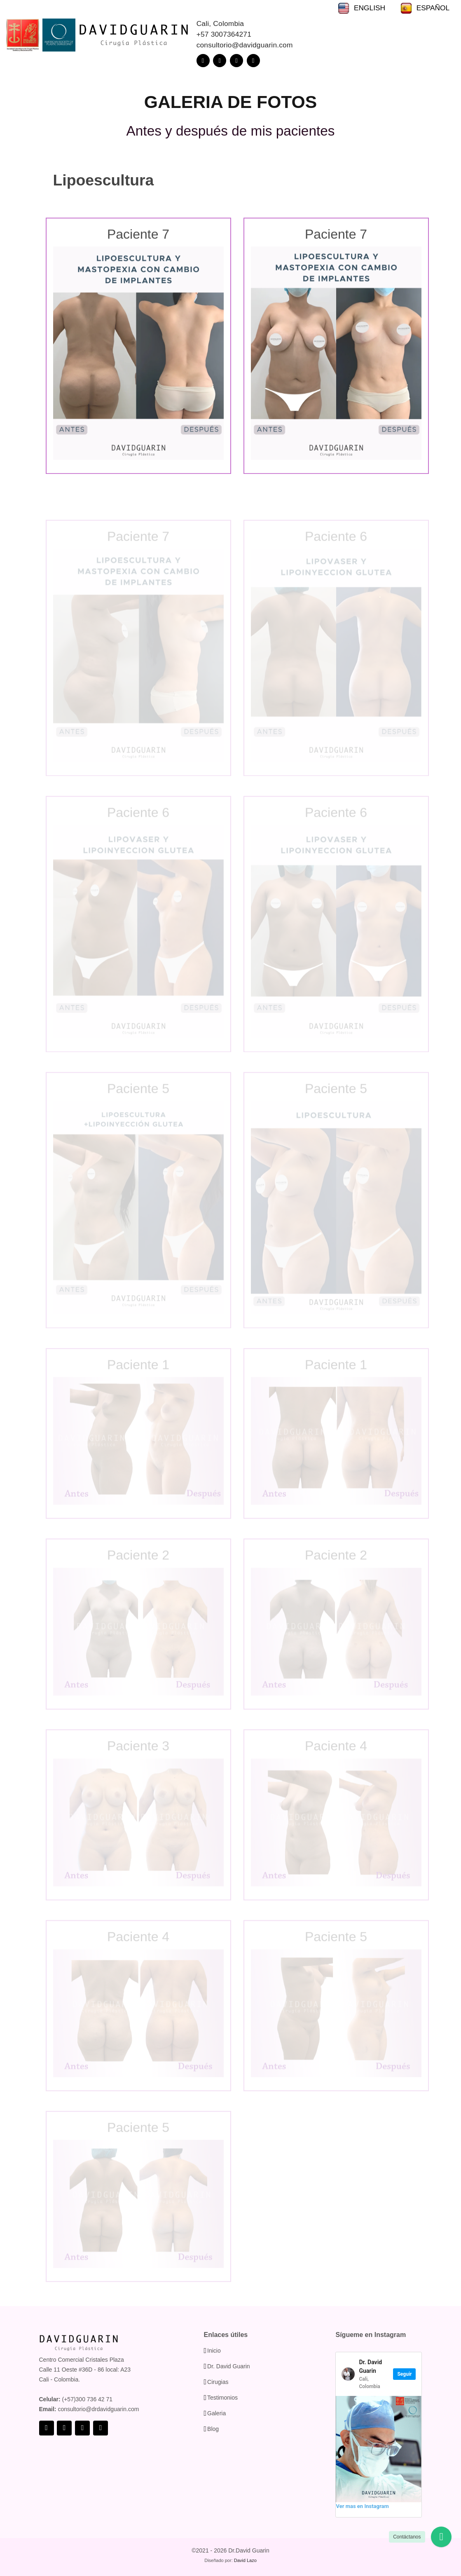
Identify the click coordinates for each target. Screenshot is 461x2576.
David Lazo (245, 2560)
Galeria (216, 2413)
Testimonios (222, 2397)
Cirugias (217, 2382)
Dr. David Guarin (228, 2366)
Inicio (214, 2350)
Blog (213, 2429)
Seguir (404, 2374)
